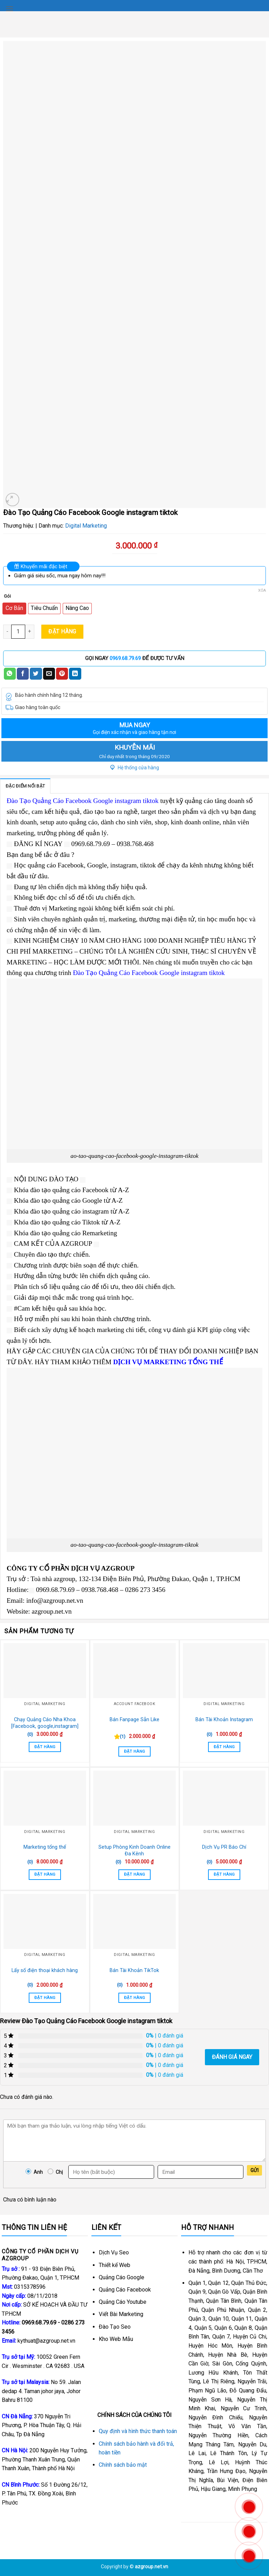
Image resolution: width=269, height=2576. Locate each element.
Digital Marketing (86, 525)
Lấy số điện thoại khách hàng (45, 1970)
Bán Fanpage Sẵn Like (134, 1720)
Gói (7, 596)
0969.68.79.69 (125, 658)
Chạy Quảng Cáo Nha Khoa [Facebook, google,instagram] (44, 1723)
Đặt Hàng (62, 631)
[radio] (14, 608)
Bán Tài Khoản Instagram (224, 1720)
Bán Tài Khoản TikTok (134, 1970)
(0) (30, 1734)
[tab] (25, 785)
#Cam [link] (22, 1308)
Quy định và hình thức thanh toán (138, 2431)
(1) (122, 1736)
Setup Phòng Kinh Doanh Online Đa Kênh (134, 1850)
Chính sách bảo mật (123, 2464)
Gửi (254, 2170)
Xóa (262, 590)
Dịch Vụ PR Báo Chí (224, 1847)
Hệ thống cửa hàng (134, 767)
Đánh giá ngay (232, 2057)
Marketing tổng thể (44, 1847)
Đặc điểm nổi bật (25, 786)
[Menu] (9, 8)
